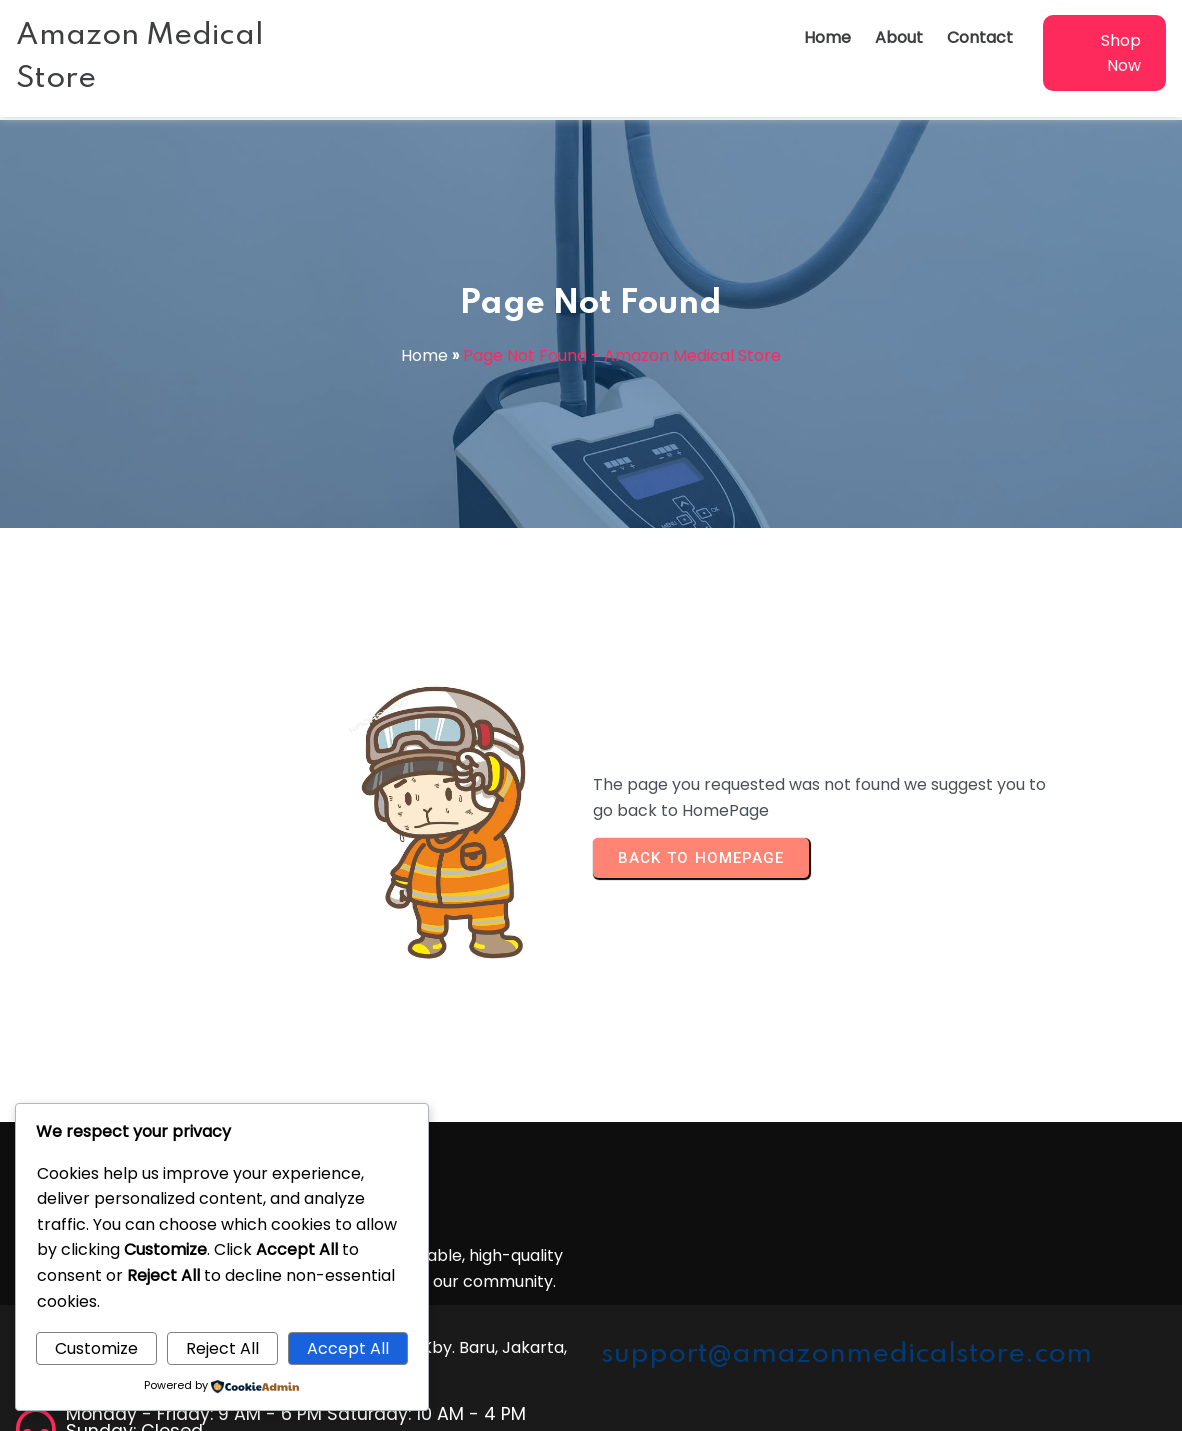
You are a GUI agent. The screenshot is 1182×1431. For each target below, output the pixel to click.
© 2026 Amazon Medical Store (591, 1407)
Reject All (222, 1348)
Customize (96, 1348)
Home (424, 355)
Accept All (348, 1348)
